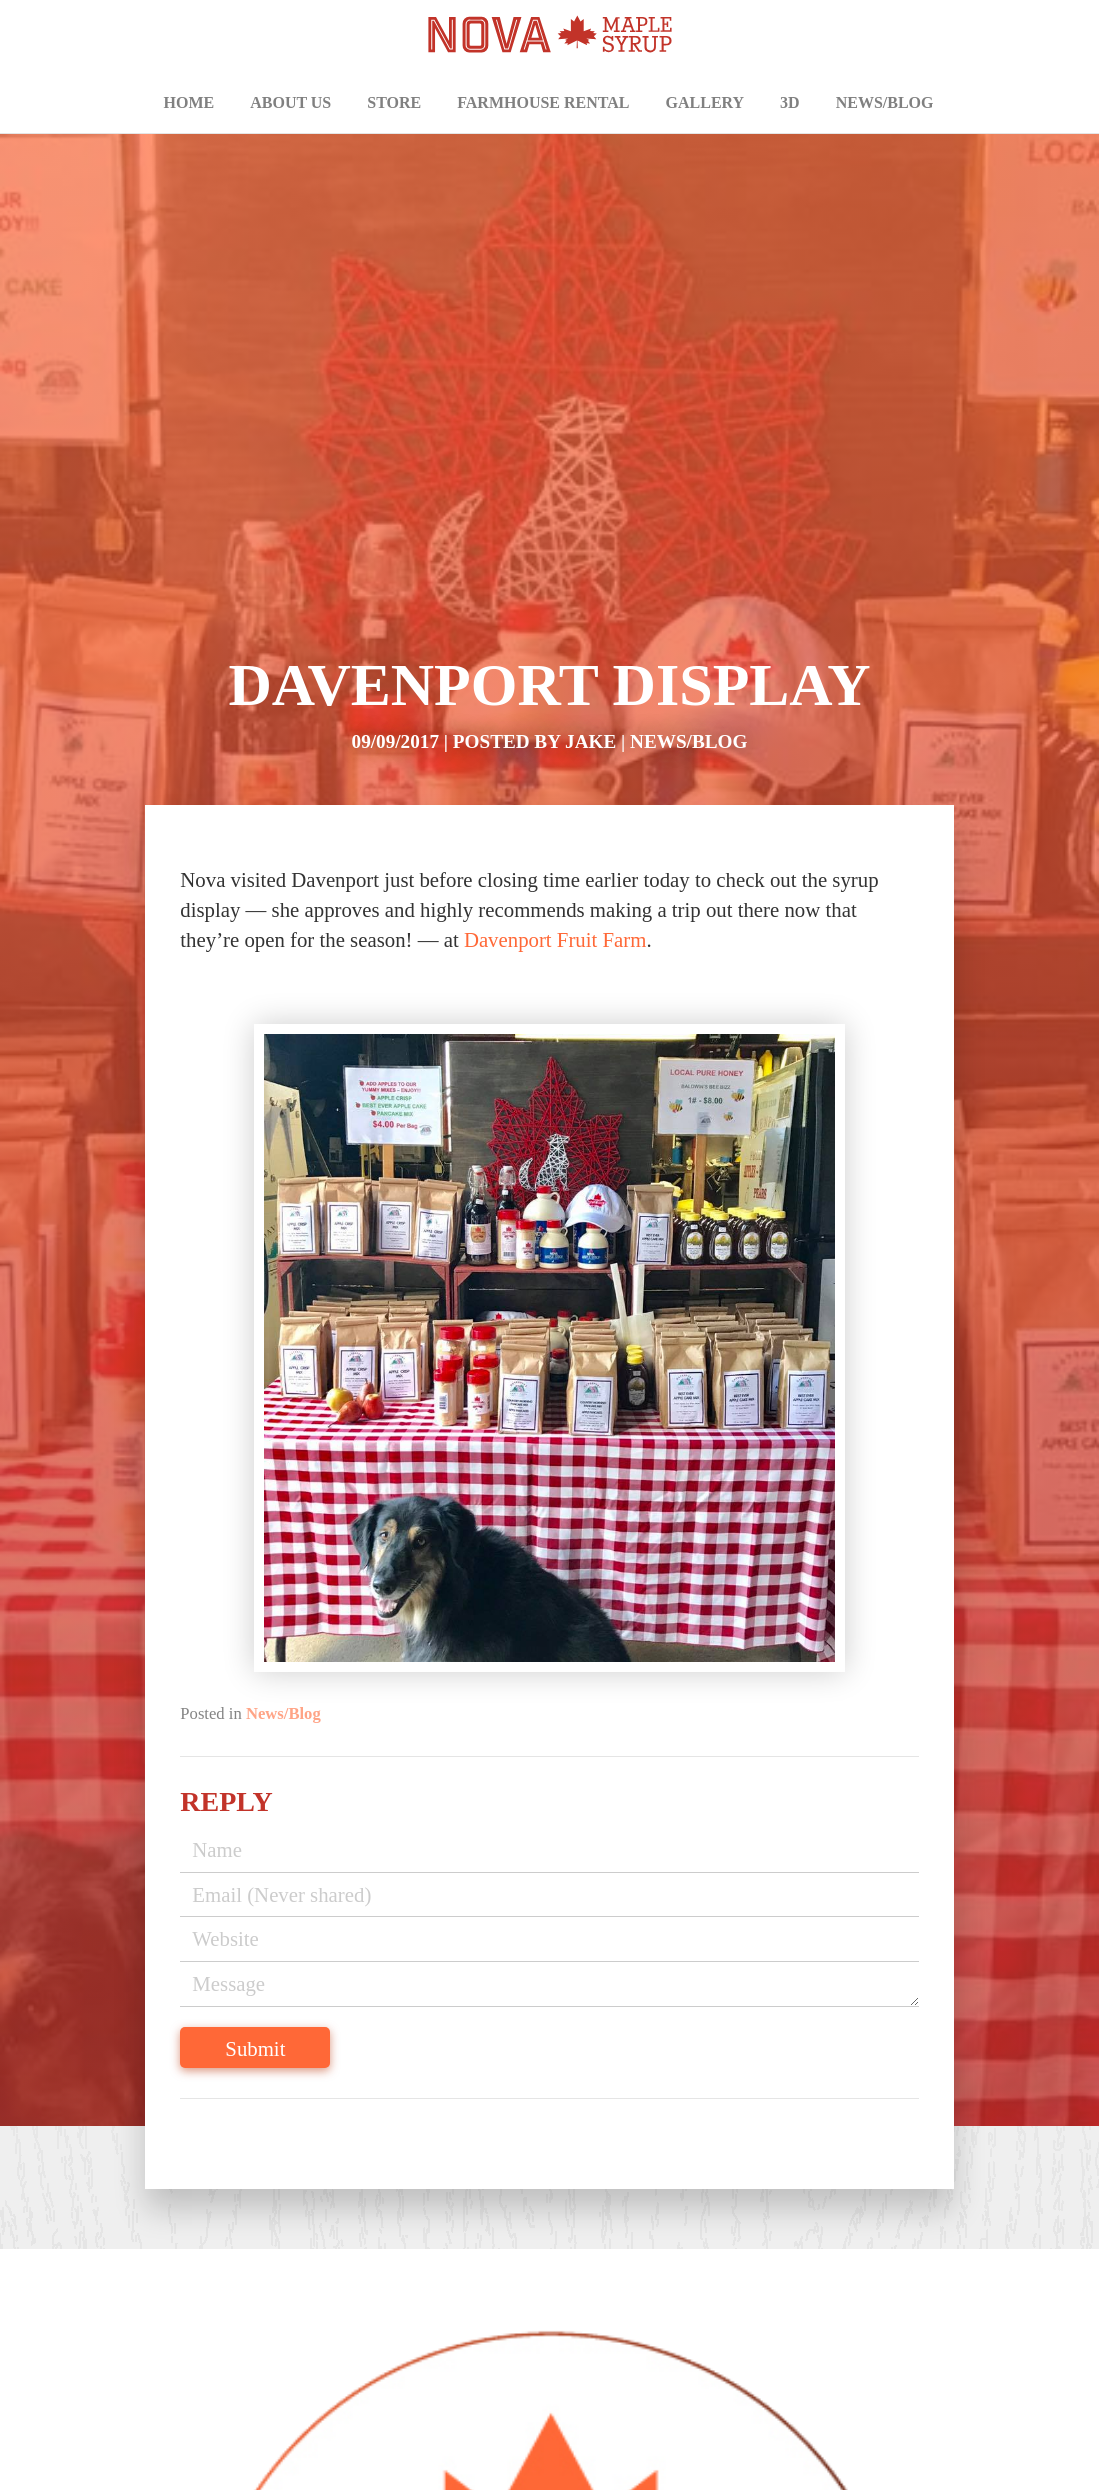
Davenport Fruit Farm (555, 939)
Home (189, 102)
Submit (255, 2048)
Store (394, 102)
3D (790, 102)
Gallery (705, 102)
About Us (290, 102)
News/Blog (885, 102)
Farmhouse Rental (543, 102)
